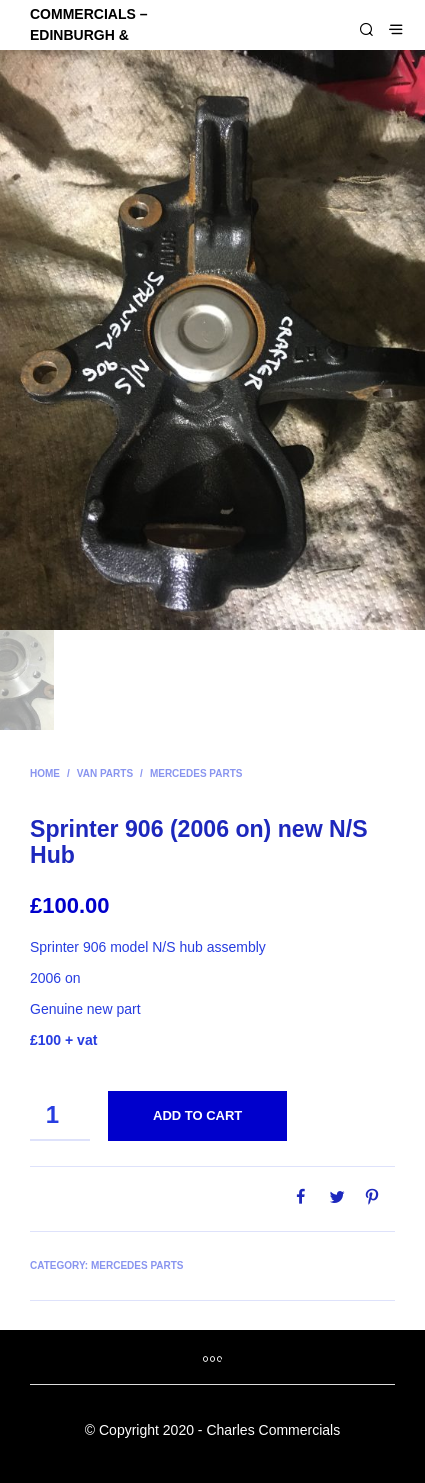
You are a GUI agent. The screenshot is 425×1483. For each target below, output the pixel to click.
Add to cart (197, 1115)
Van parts (105, 773)
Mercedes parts (196, 773)
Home (45, 773)
